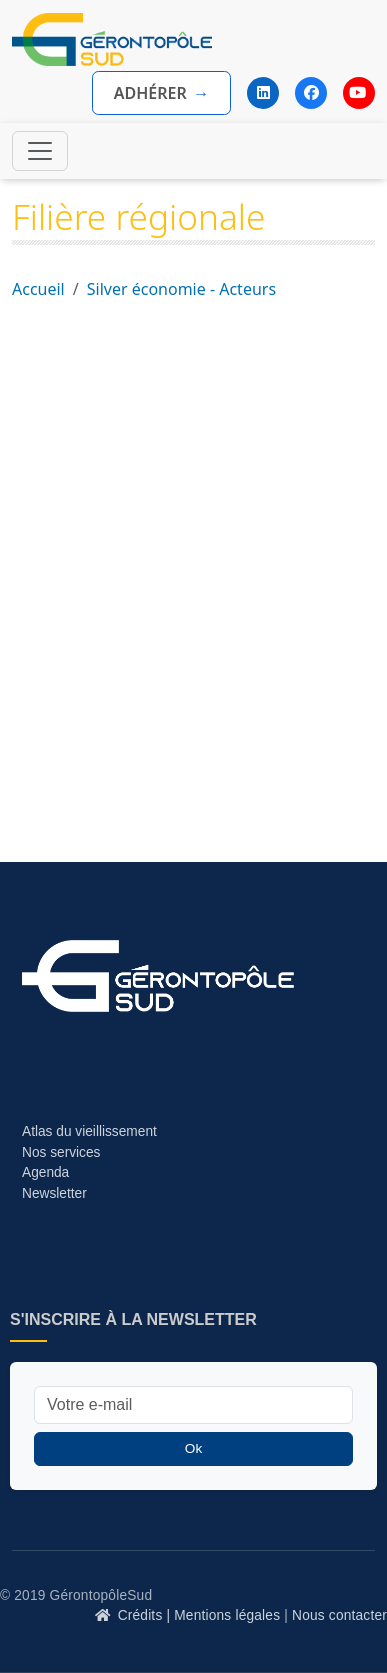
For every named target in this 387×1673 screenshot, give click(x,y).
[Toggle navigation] (40, 151)
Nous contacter (339, 1615)
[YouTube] (359, 93)
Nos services (63, 1152)
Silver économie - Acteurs (181, 289)
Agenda (45, 1172)
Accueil (38, 289)
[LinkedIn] (263, 93)
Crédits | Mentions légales (199, 1615)
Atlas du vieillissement (89, 1131)
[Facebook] (311, 93)
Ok (193, 1448)
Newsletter (54, 1193)
